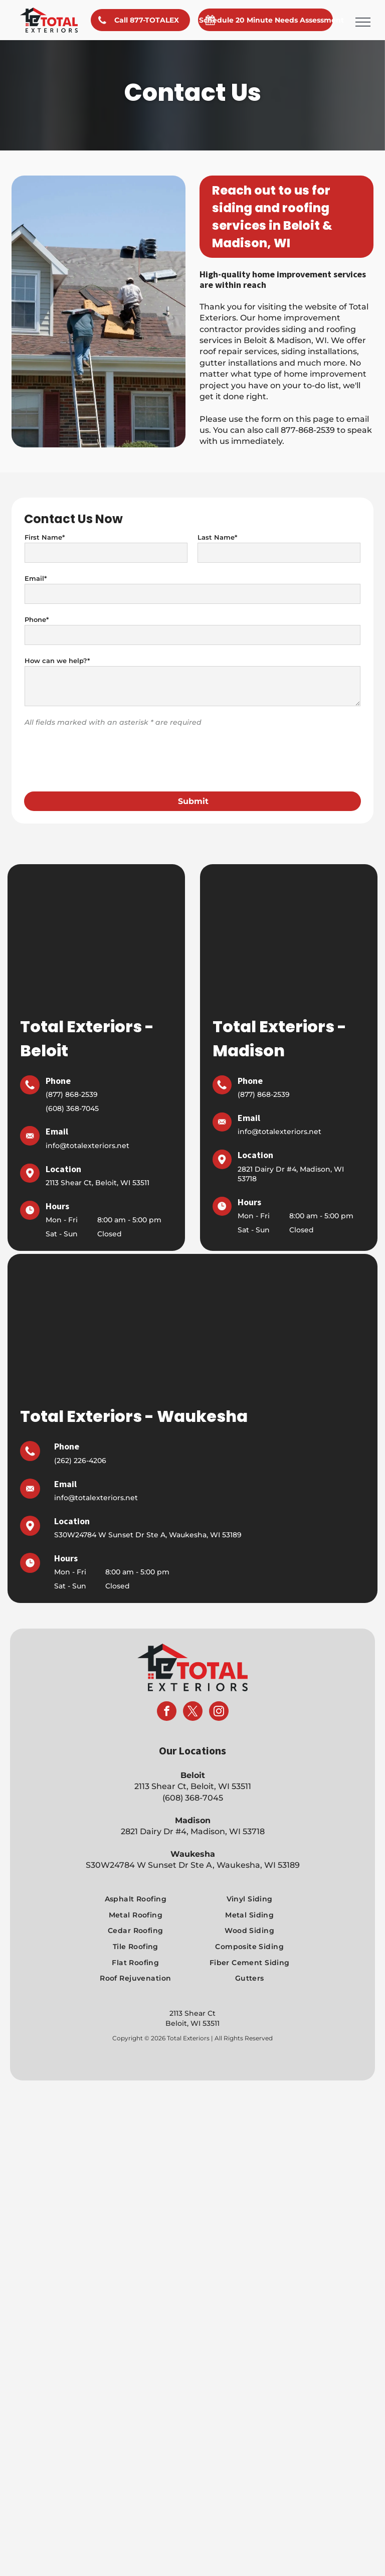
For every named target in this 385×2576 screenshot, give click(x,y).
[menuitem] (135, 1850)
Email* (36, 578)
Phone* (37, 619)
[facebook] (166, 1663)
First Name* (45, 537)
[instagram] (219, 1663)
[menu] (363, 22)
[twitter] (193, 1663)
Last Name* (217, 537)
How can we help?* (57, 661)
